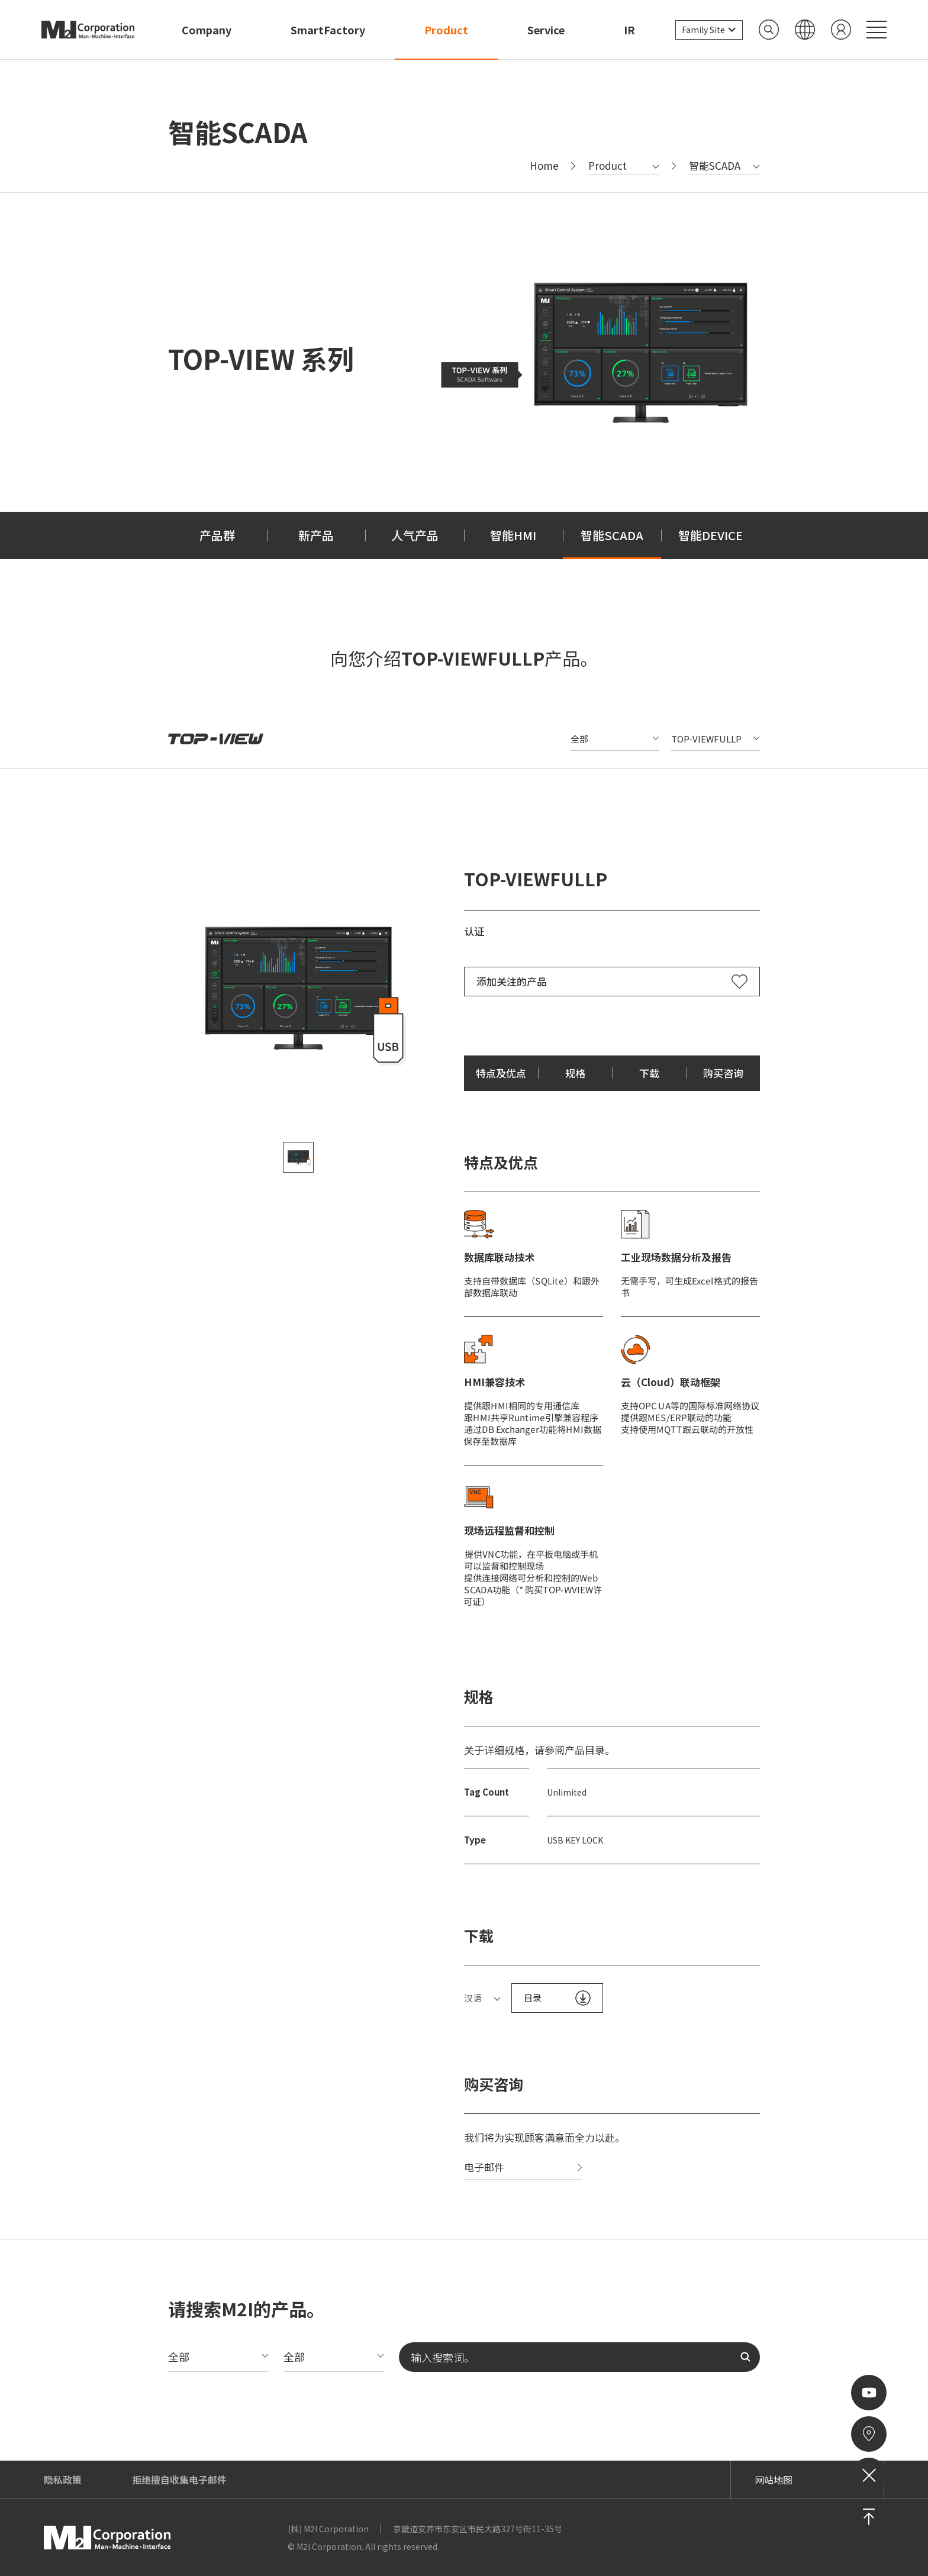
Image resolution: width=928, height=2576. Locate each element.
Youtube (869, 2392)
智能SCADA (612, 535)
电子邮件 (523, 2167)
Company (206, 29)
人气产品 (415, 535)
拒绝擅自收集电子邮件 (179, 2479)
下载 (649, 1073)
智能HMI (513, 535)
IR (629, 29)
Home (544, 165)
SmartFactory (328, 29)
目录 (557, 1998)
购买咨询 (723, 1073)
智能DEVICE (710, 535)
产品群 (217, 535)
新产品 (316, 535)
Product (446, 29)
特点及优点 (501, 1073)
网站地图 (773, 2479)
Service (546, 29)
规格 (575, 1073)
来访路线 (869, 2434)
